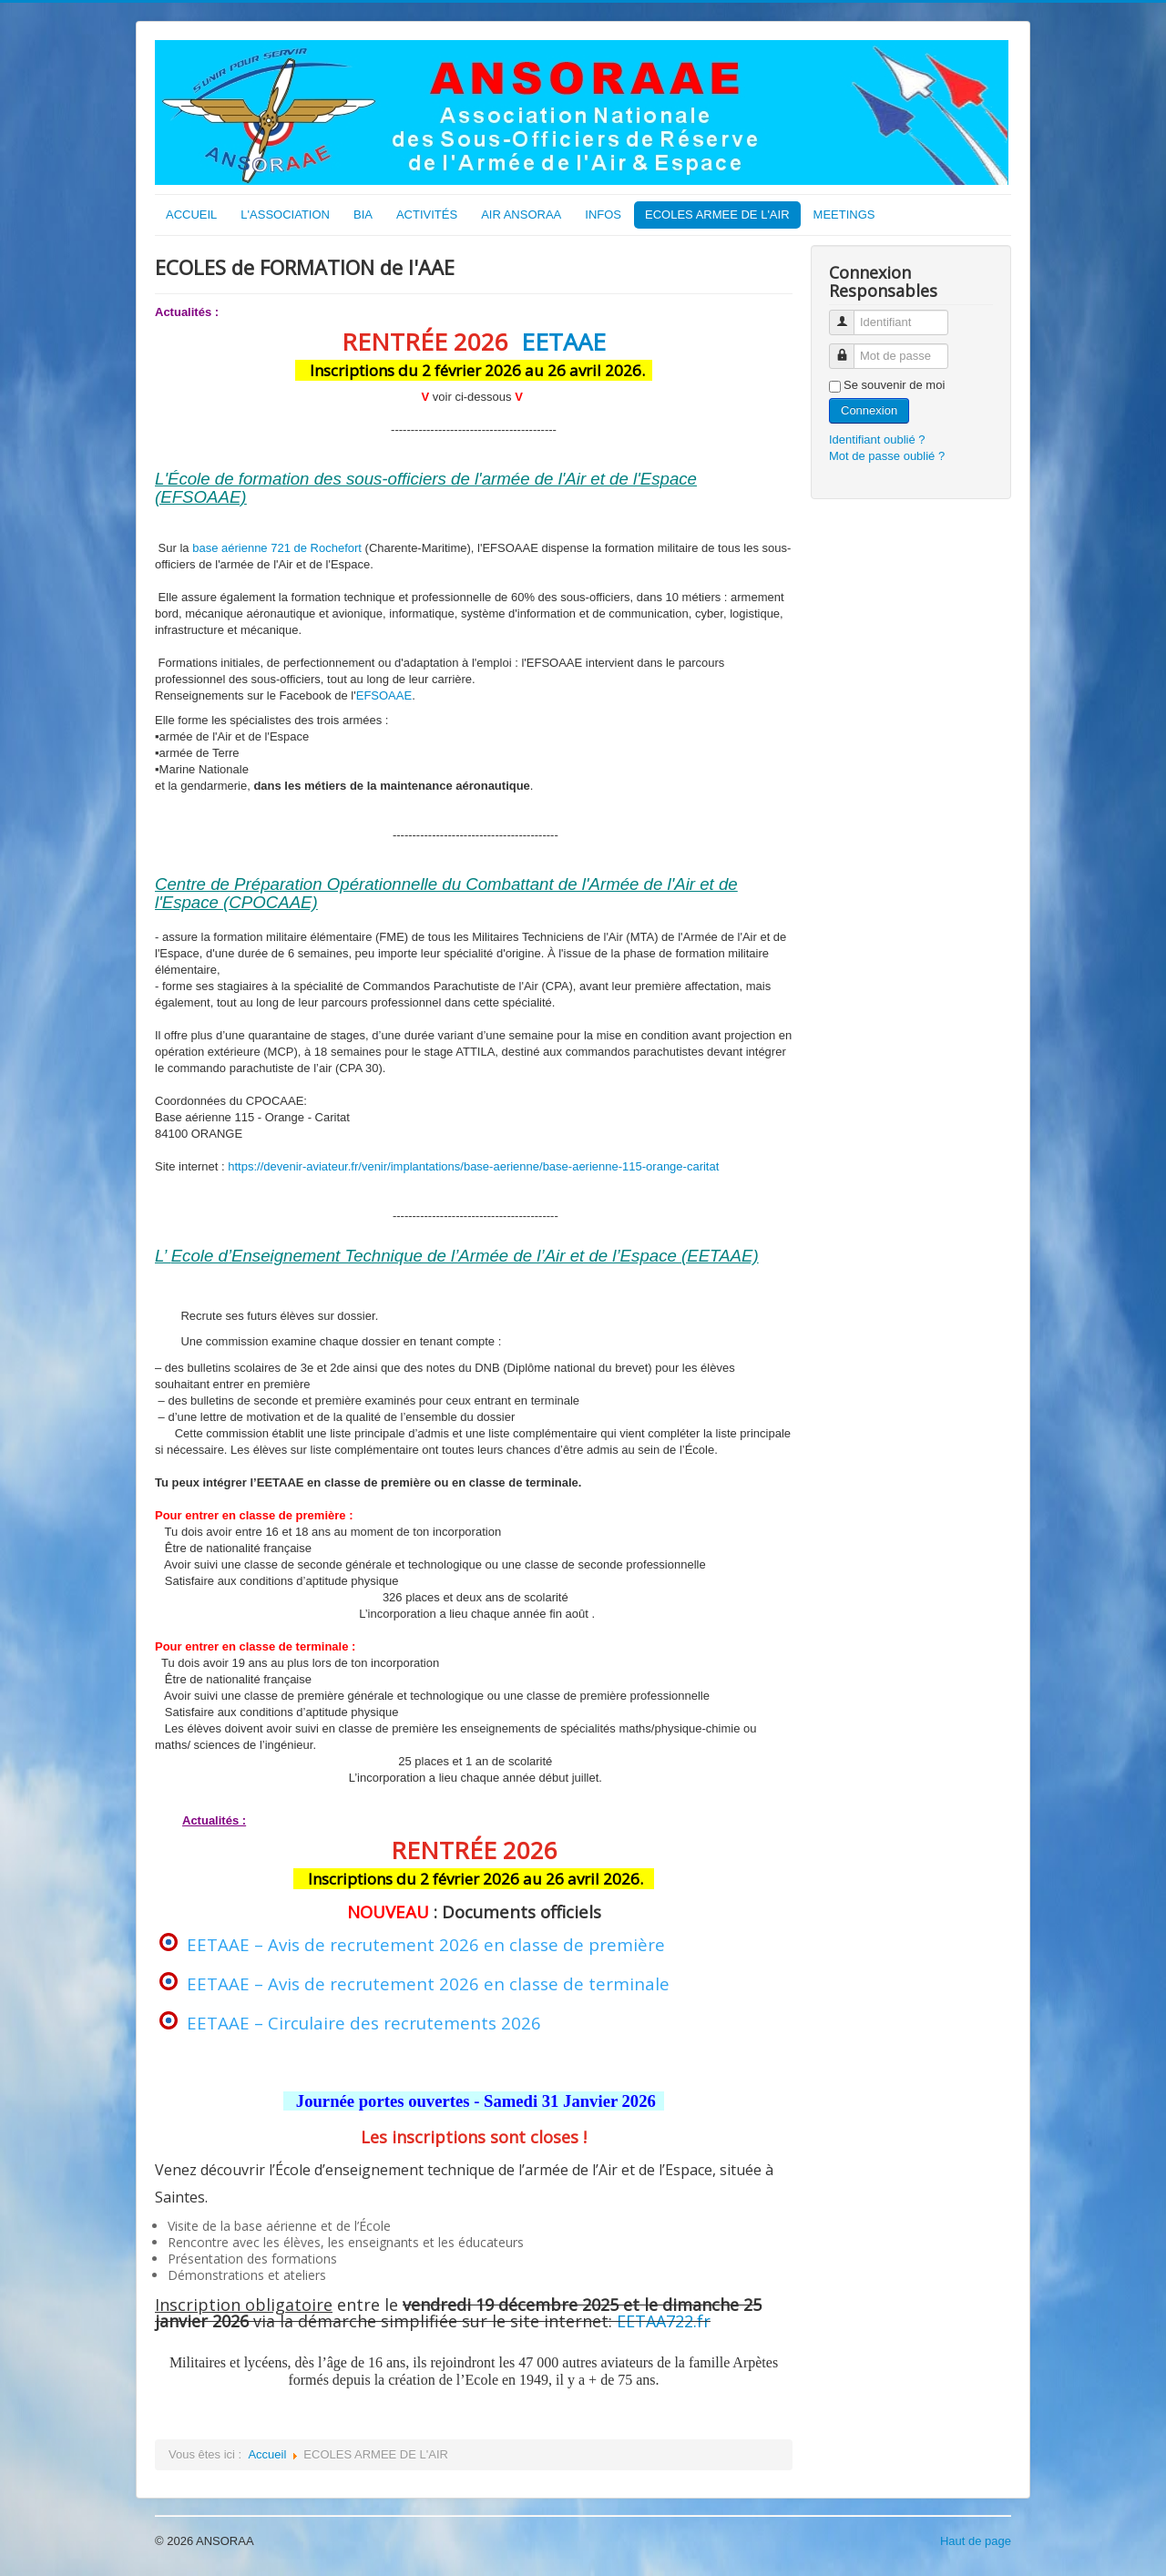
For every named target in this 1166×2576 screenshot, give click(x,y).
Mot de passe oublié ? (887, 456)
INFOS (603, 214)
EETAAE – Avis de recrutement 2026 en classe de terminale (428, 1983)
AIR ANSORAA (521, 214)
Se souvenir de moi (894, 385)
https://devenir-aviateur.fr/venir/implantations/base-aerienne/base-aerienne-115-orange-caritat (473, 1166)
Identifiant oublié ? (877, 439)
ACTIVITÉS (426, 214)
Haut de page (975, 2541)
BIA (363, 214)
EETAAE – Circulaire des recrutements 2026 (364, 2022)
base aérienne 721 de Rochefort (277, 548)
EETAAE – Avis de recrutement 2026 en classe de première (426, 1944)
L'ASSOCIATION (285, 214)
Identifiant (848, 314)
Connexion (869, 410)
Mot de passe (848, 348)
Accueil (267, 2454)
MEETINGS (844, 214)
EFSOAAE (384, 695)
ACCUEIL (191, 214)
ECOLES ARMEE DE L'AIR (717, 214)
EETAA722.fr (664, 2321)
